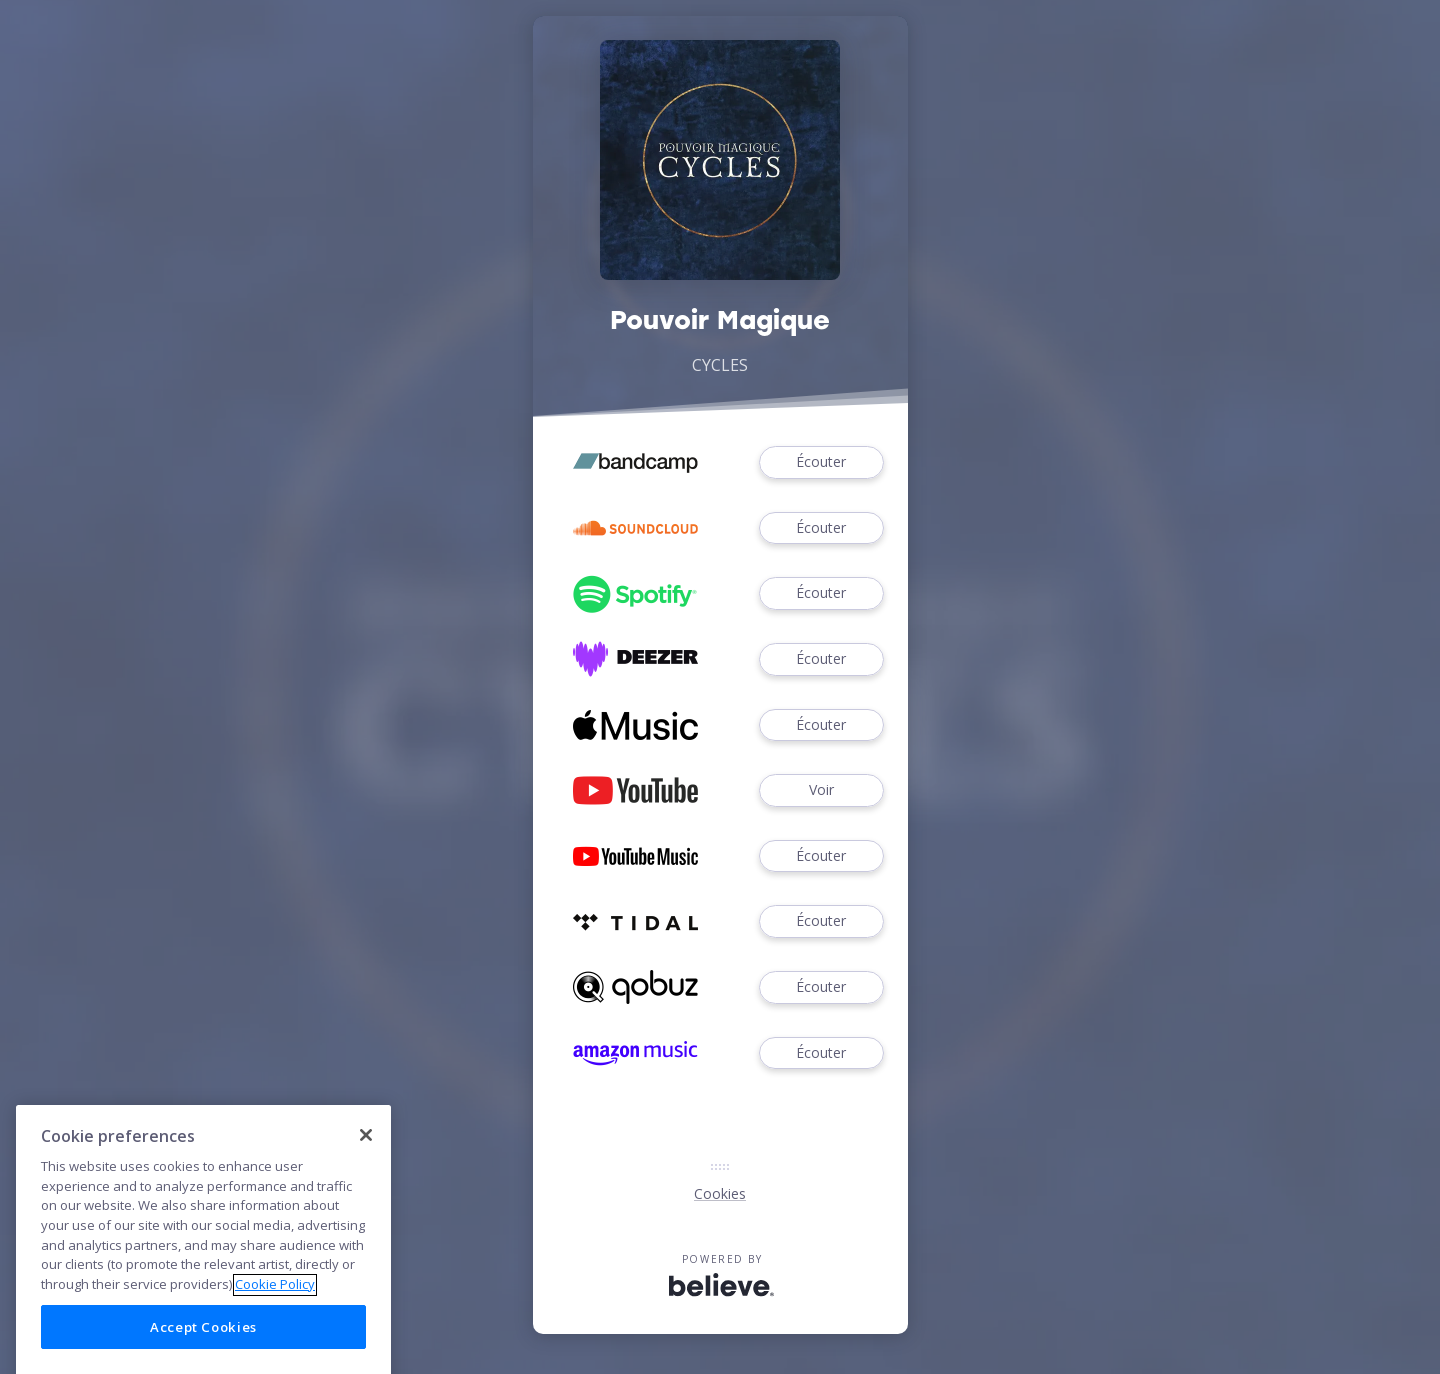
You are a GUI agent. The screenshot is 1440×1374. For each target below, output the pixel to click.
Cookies (720, 1193)
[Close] (366, 1166)
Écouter (821, 462)
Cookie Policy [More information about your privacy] (275, 1316)
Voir (821, 790)
